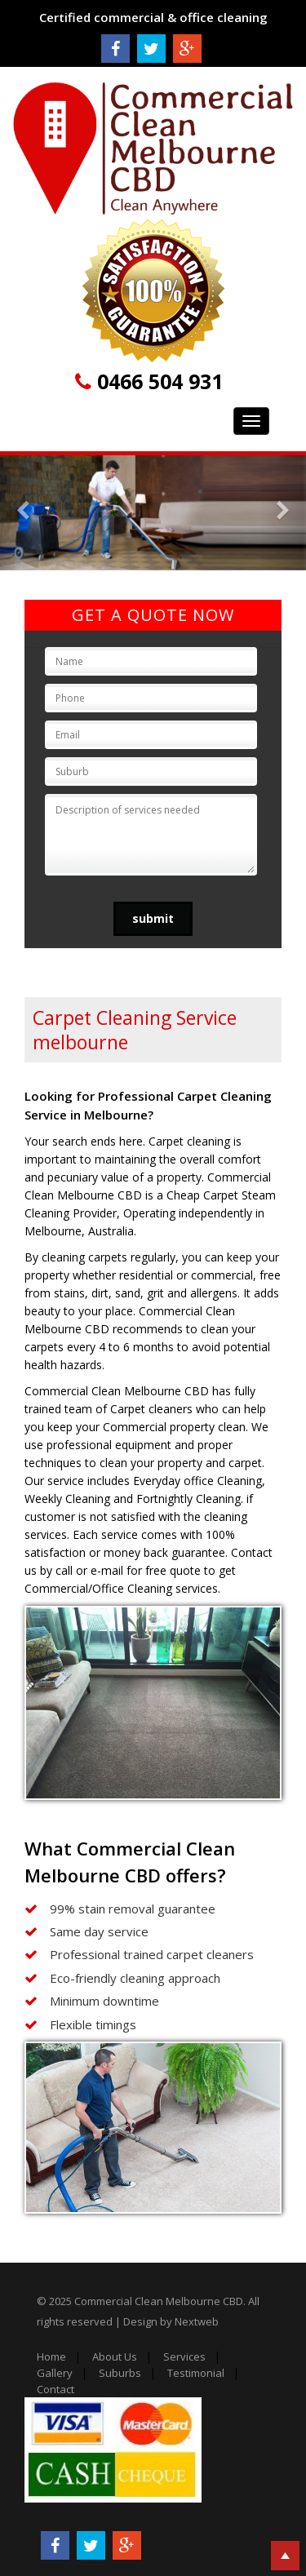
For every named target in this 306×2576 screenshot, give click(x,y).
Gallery (55, 2372)
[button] (23, 512)
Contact (55, 2389)
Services (184, 2356)
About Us (114, 2356)
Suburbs (120, 2372)
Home (51, 2356)
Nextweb (197, 2321)
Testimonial (195, 2372)
